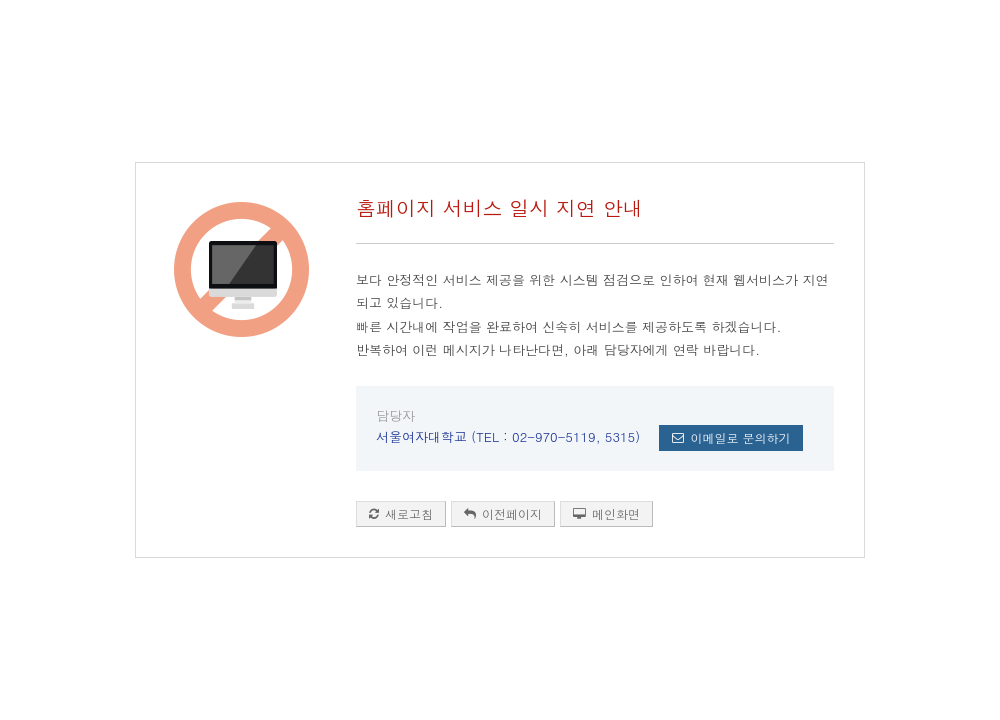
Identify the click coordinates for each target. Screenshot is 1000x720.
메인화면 (606, 513)
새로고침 (401, 513)
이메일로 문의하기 (731, 437)
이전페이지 (503, 513)
